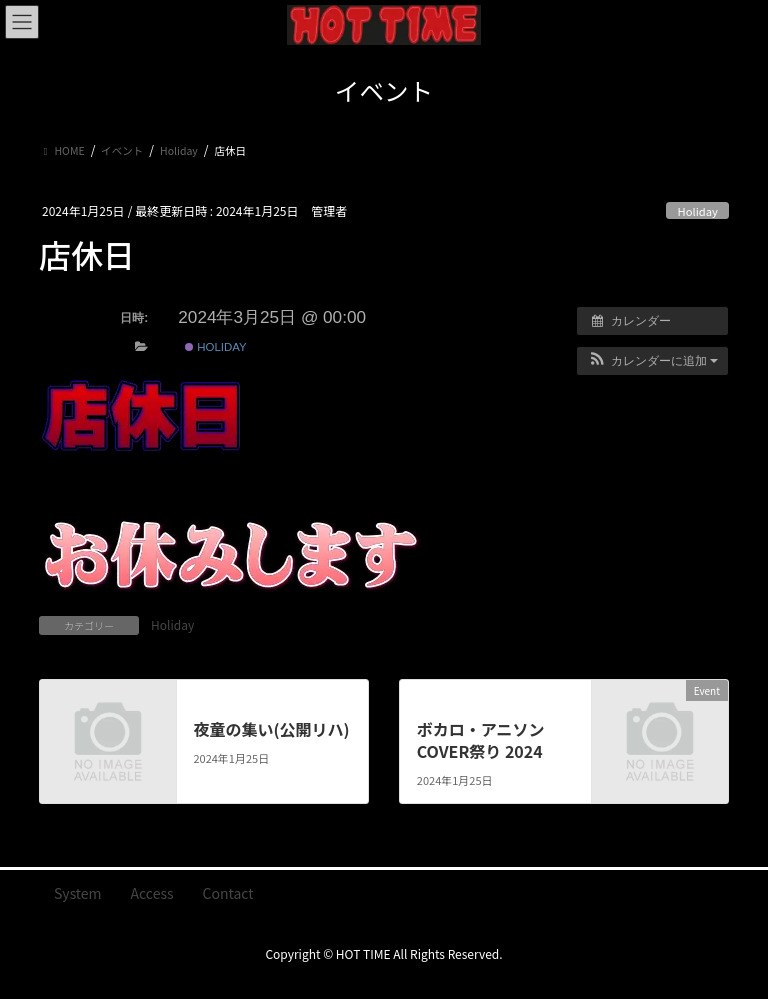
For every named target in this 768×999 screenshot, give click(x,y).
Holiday (698, 211)
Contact (228, 893)
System (78, 893)
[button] (652, 361)
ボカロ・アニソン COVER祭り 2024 (481, 740)
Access (152, 893)
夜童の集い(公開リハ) (271, 729)
